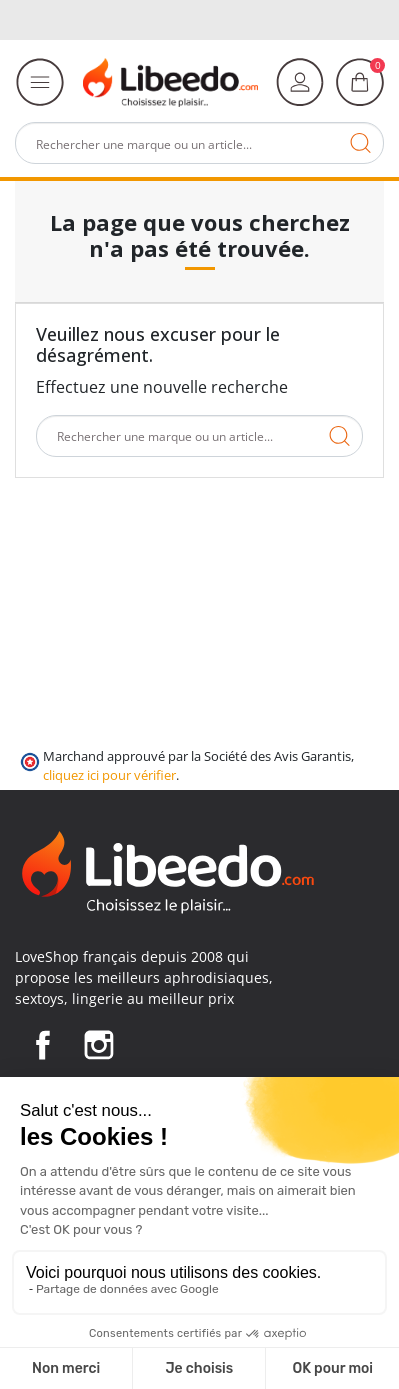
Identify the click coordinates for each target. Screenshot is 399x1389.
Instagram (99, 1045)
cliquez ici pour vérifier (109, 775)
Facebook (43, 1045)
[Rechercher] (199, 143)
